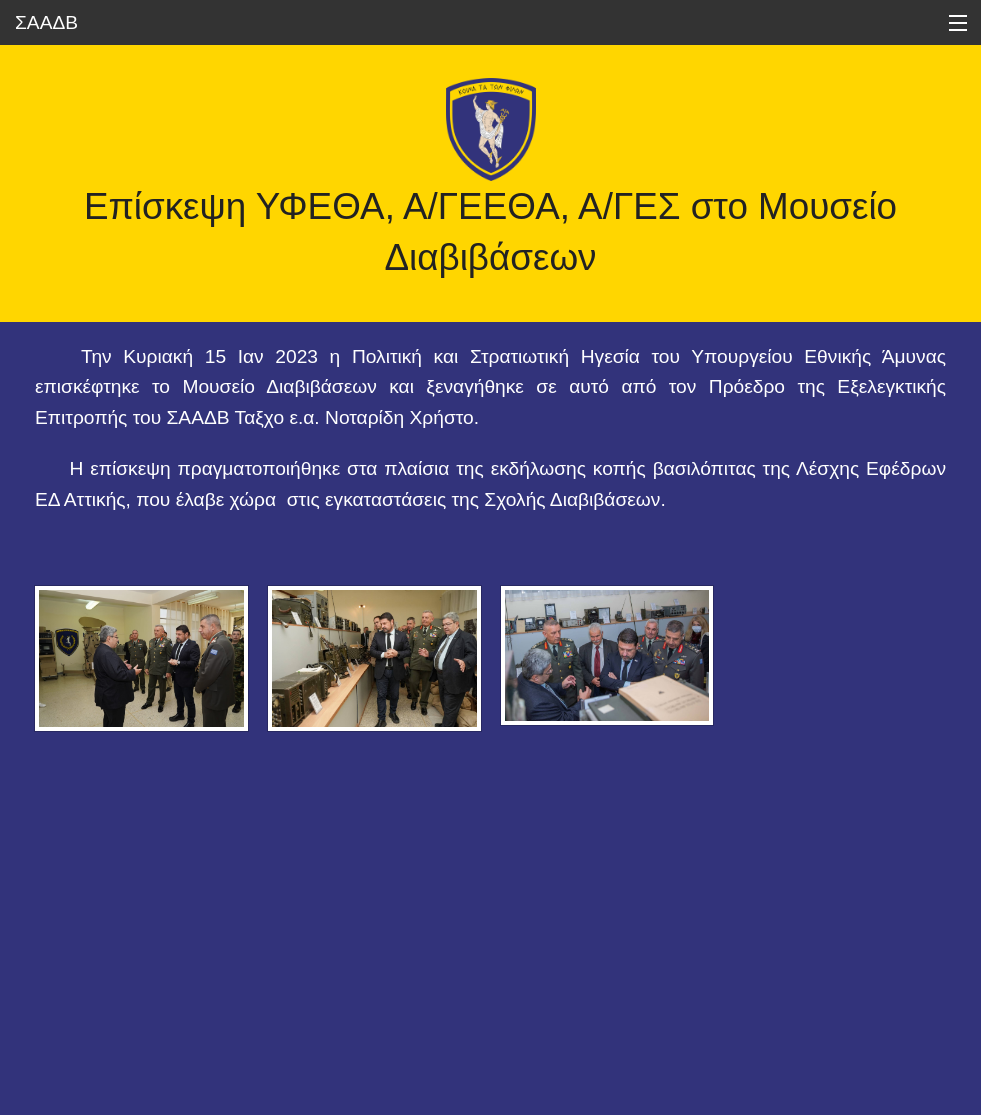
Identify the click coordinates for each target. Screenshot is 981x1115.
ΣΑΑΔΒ (46, 22)
